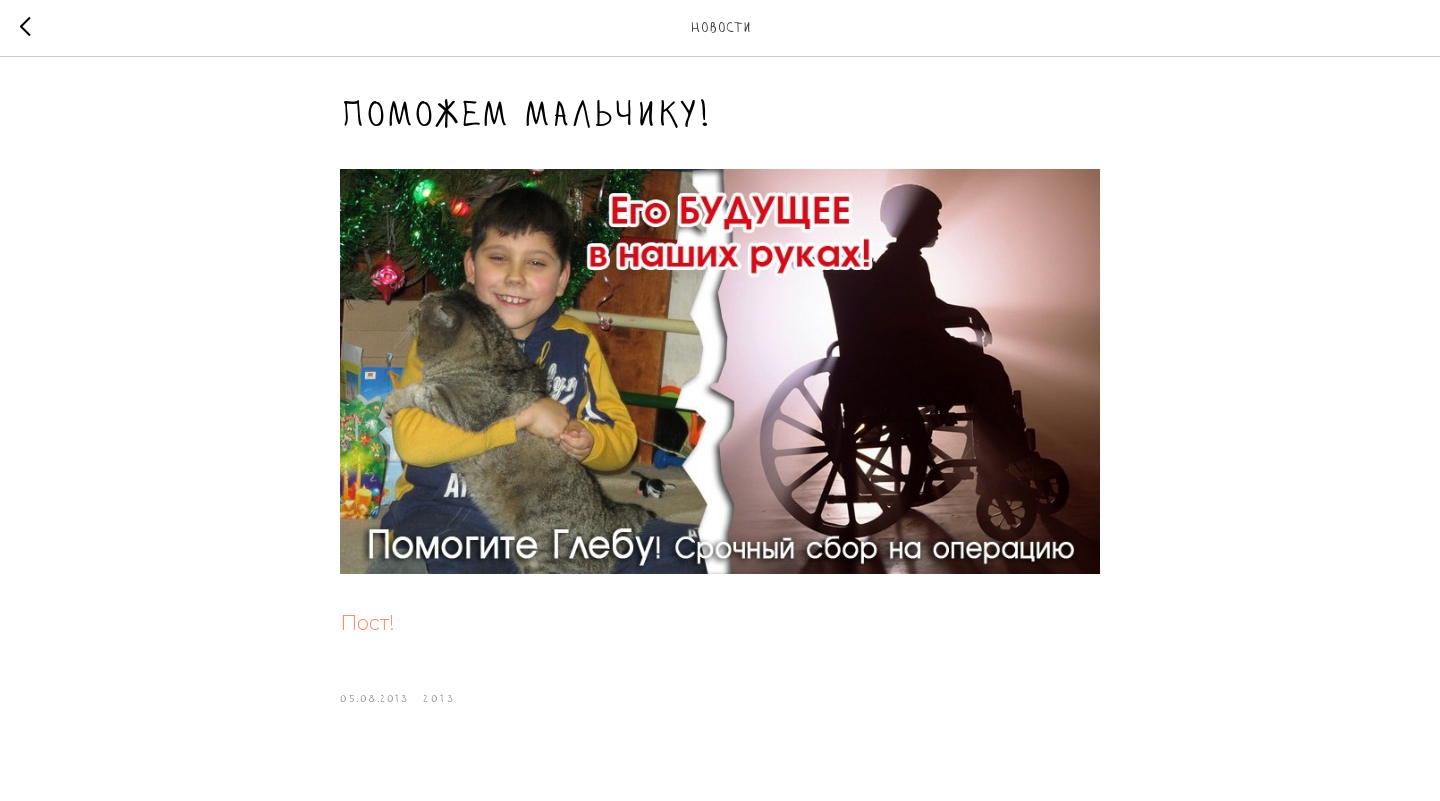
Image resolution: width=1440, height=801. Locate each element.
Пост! (367, 623)
